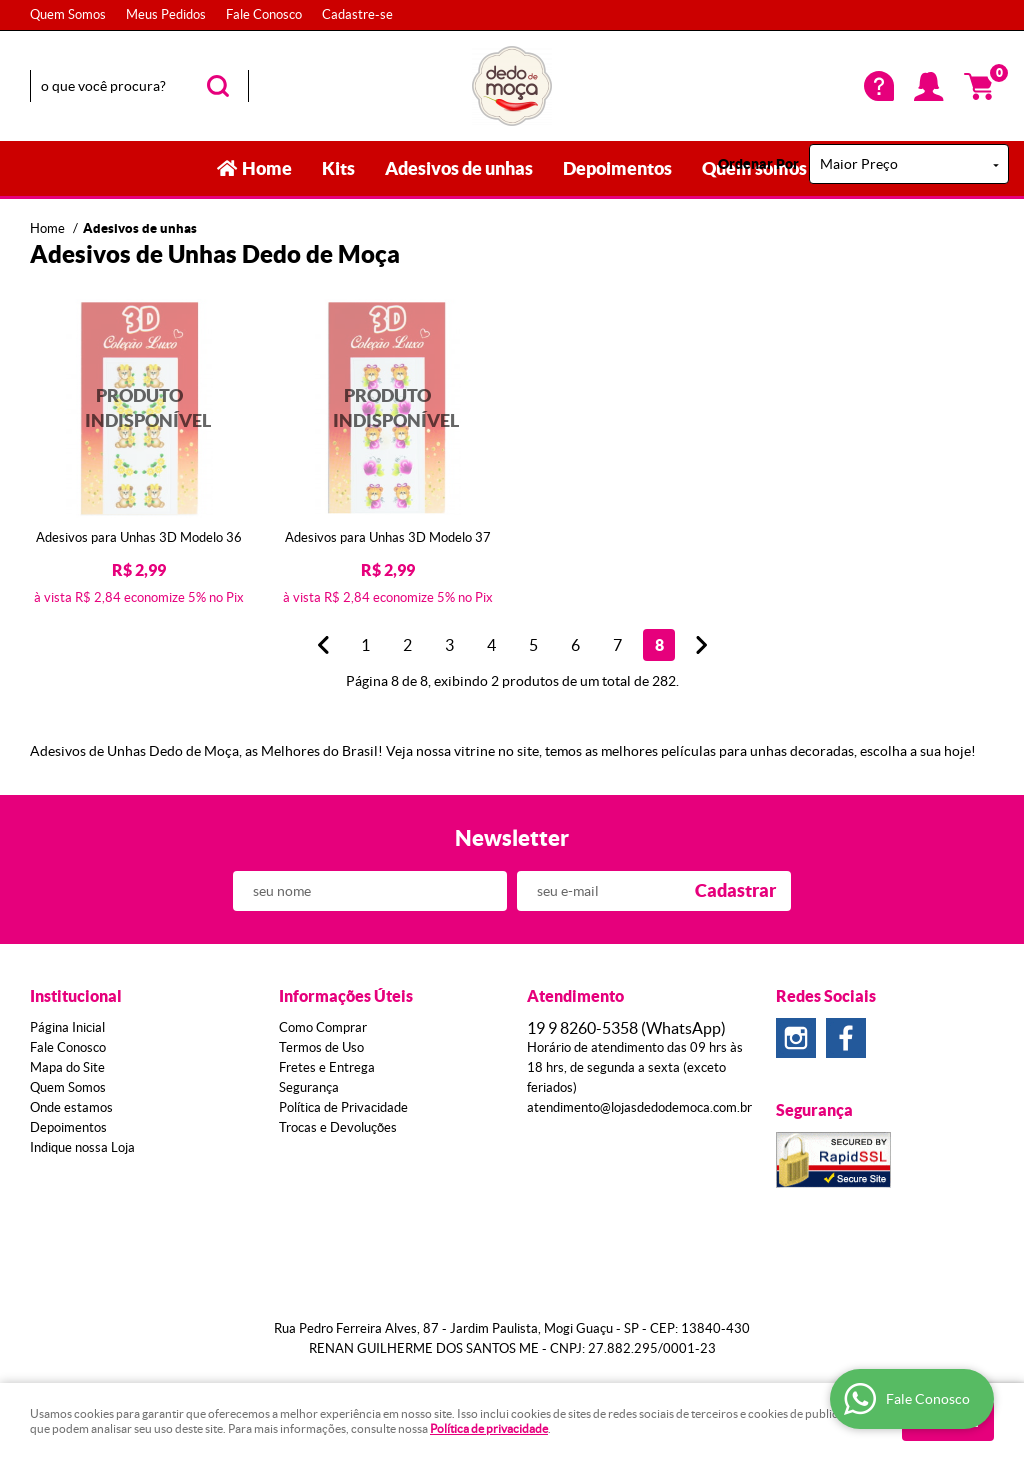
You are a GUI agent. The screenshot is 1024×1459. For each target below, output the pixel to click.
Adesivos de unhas (459, 168)
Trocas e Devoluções (338, 1127)
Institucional (76, 996)
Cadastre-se (357, 14)
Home (267, 168)
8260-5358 (626, 1028)
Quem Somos (68, 14)
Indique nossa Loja (82, 1147)
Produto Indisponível (139, 408)
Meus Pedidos (166, 14)
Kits (338, 168)
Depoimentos (617, 168)
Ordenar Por (758, 164)
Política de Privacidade (343, 1107)
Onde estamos (71, 1107)
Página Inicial (67, 1027)
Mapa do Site (67, 1067)
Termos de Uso (321, 1047)
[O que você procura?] (218, 86)
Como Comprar (323, 1027)
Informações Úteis (346, 996)
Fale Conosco (264, 14)
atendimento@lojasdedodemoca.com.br (639, 1107)
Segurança (309, 1087)
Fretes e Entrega (327, 1067)
